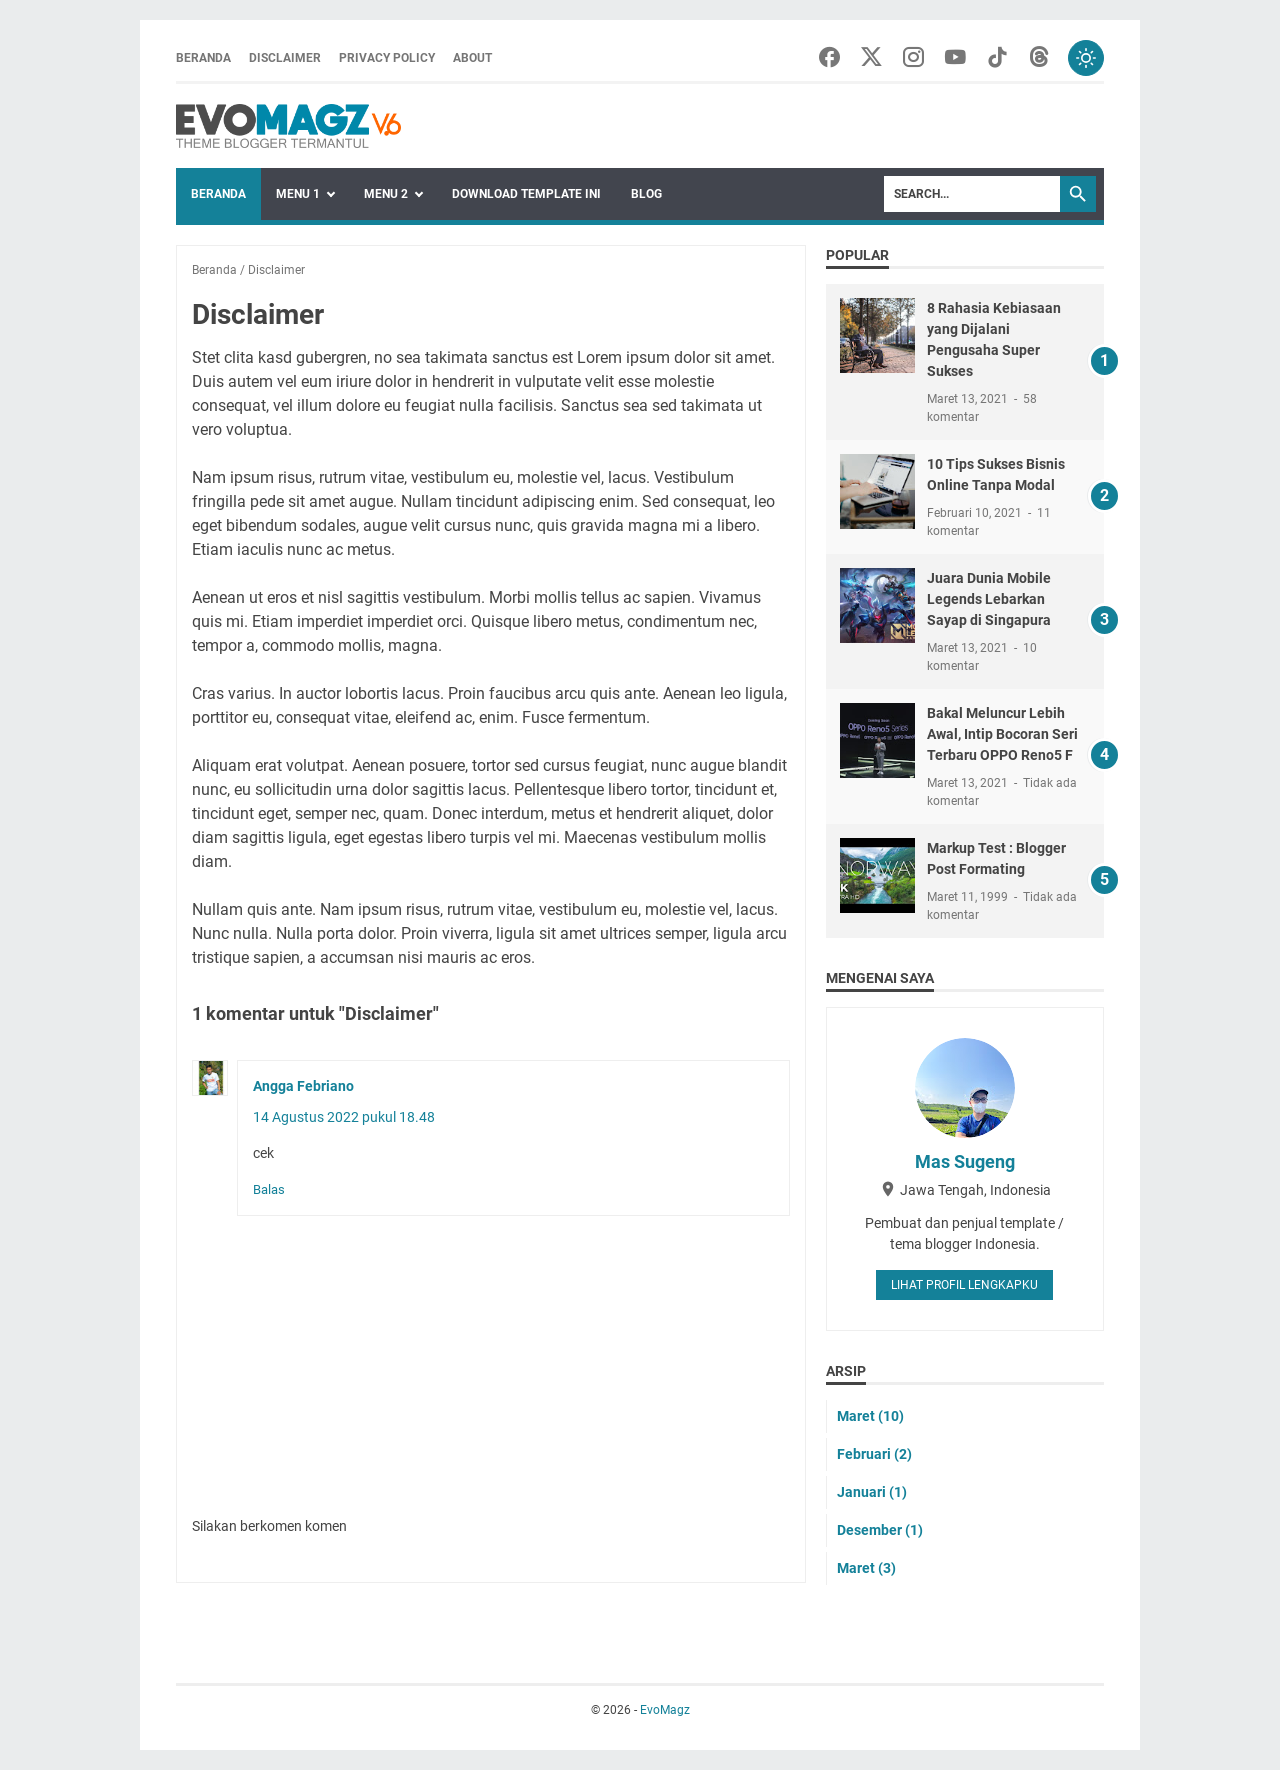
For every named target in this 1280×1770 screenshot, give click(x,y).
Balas (269, 1189)
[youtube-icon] (955, 58)
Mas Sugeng (965, 1161)
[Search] (972, 194)
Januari (872, 1492)
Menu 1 (298, 194)
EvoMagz (665, 1710)
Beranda (203, 58)
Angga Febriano (303, 1086)
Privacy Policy (387, 58)
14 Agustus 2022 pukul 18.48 (344, 1117)
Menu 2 (386, 194)
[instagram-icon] (913, 58)
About (472, 58)
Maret (870, 1416)
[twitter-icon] (871, 58)
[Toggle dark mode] (1086, 58)
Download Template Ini (526, 194)
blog (646, 194)
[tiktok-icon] (997, 58)
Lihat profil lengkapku (964, 1285)
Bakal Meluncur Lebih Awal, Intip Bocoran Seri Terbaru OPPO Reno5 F (1002, 734)
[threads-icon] (1039, 58)
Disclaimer (285, 58)
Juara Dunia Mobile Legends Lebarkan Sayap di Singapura (989, 599)
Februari (874, 1454)
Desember (880, 1530)
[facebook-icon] (829, 58)
